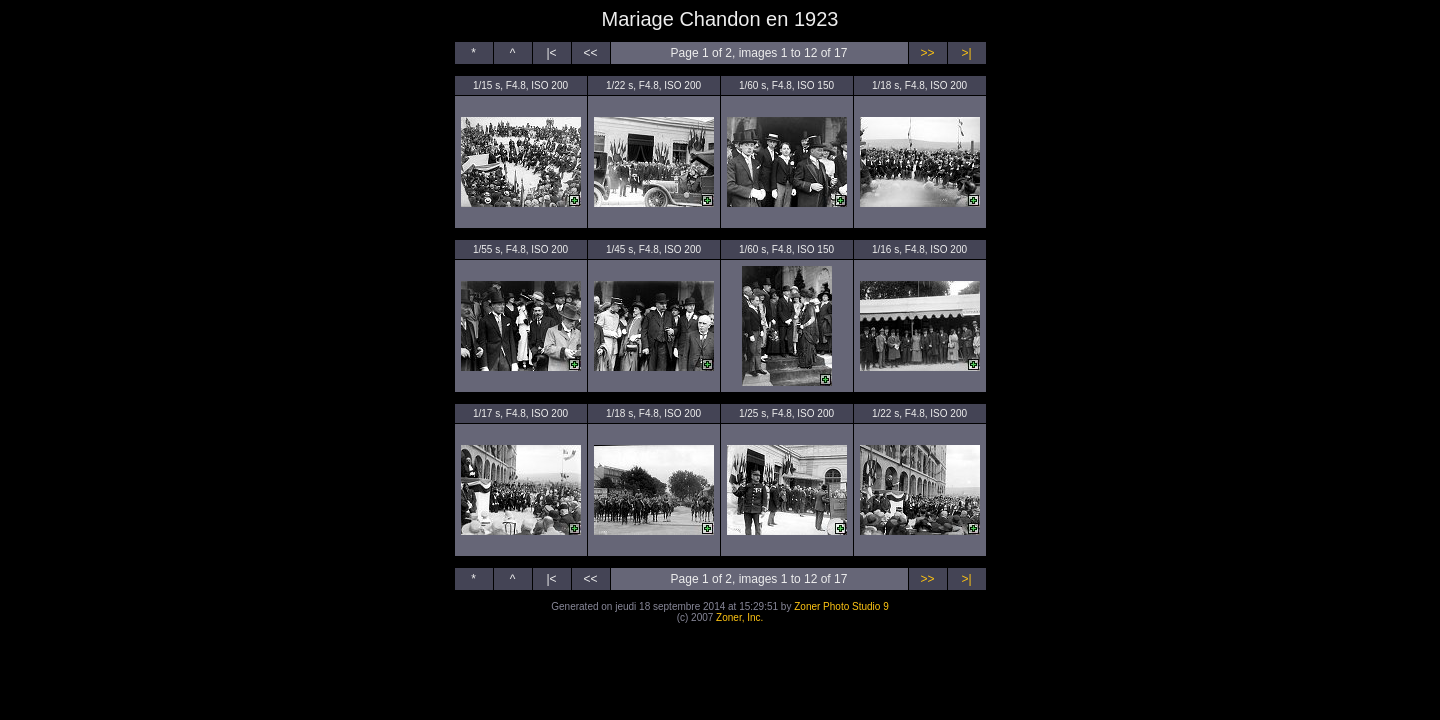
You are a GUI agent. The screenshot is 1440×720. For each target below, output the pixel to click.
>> (927, 53)
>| (966, 53)
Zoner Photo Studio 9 (841, 606)
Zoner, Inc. (739, 617)
